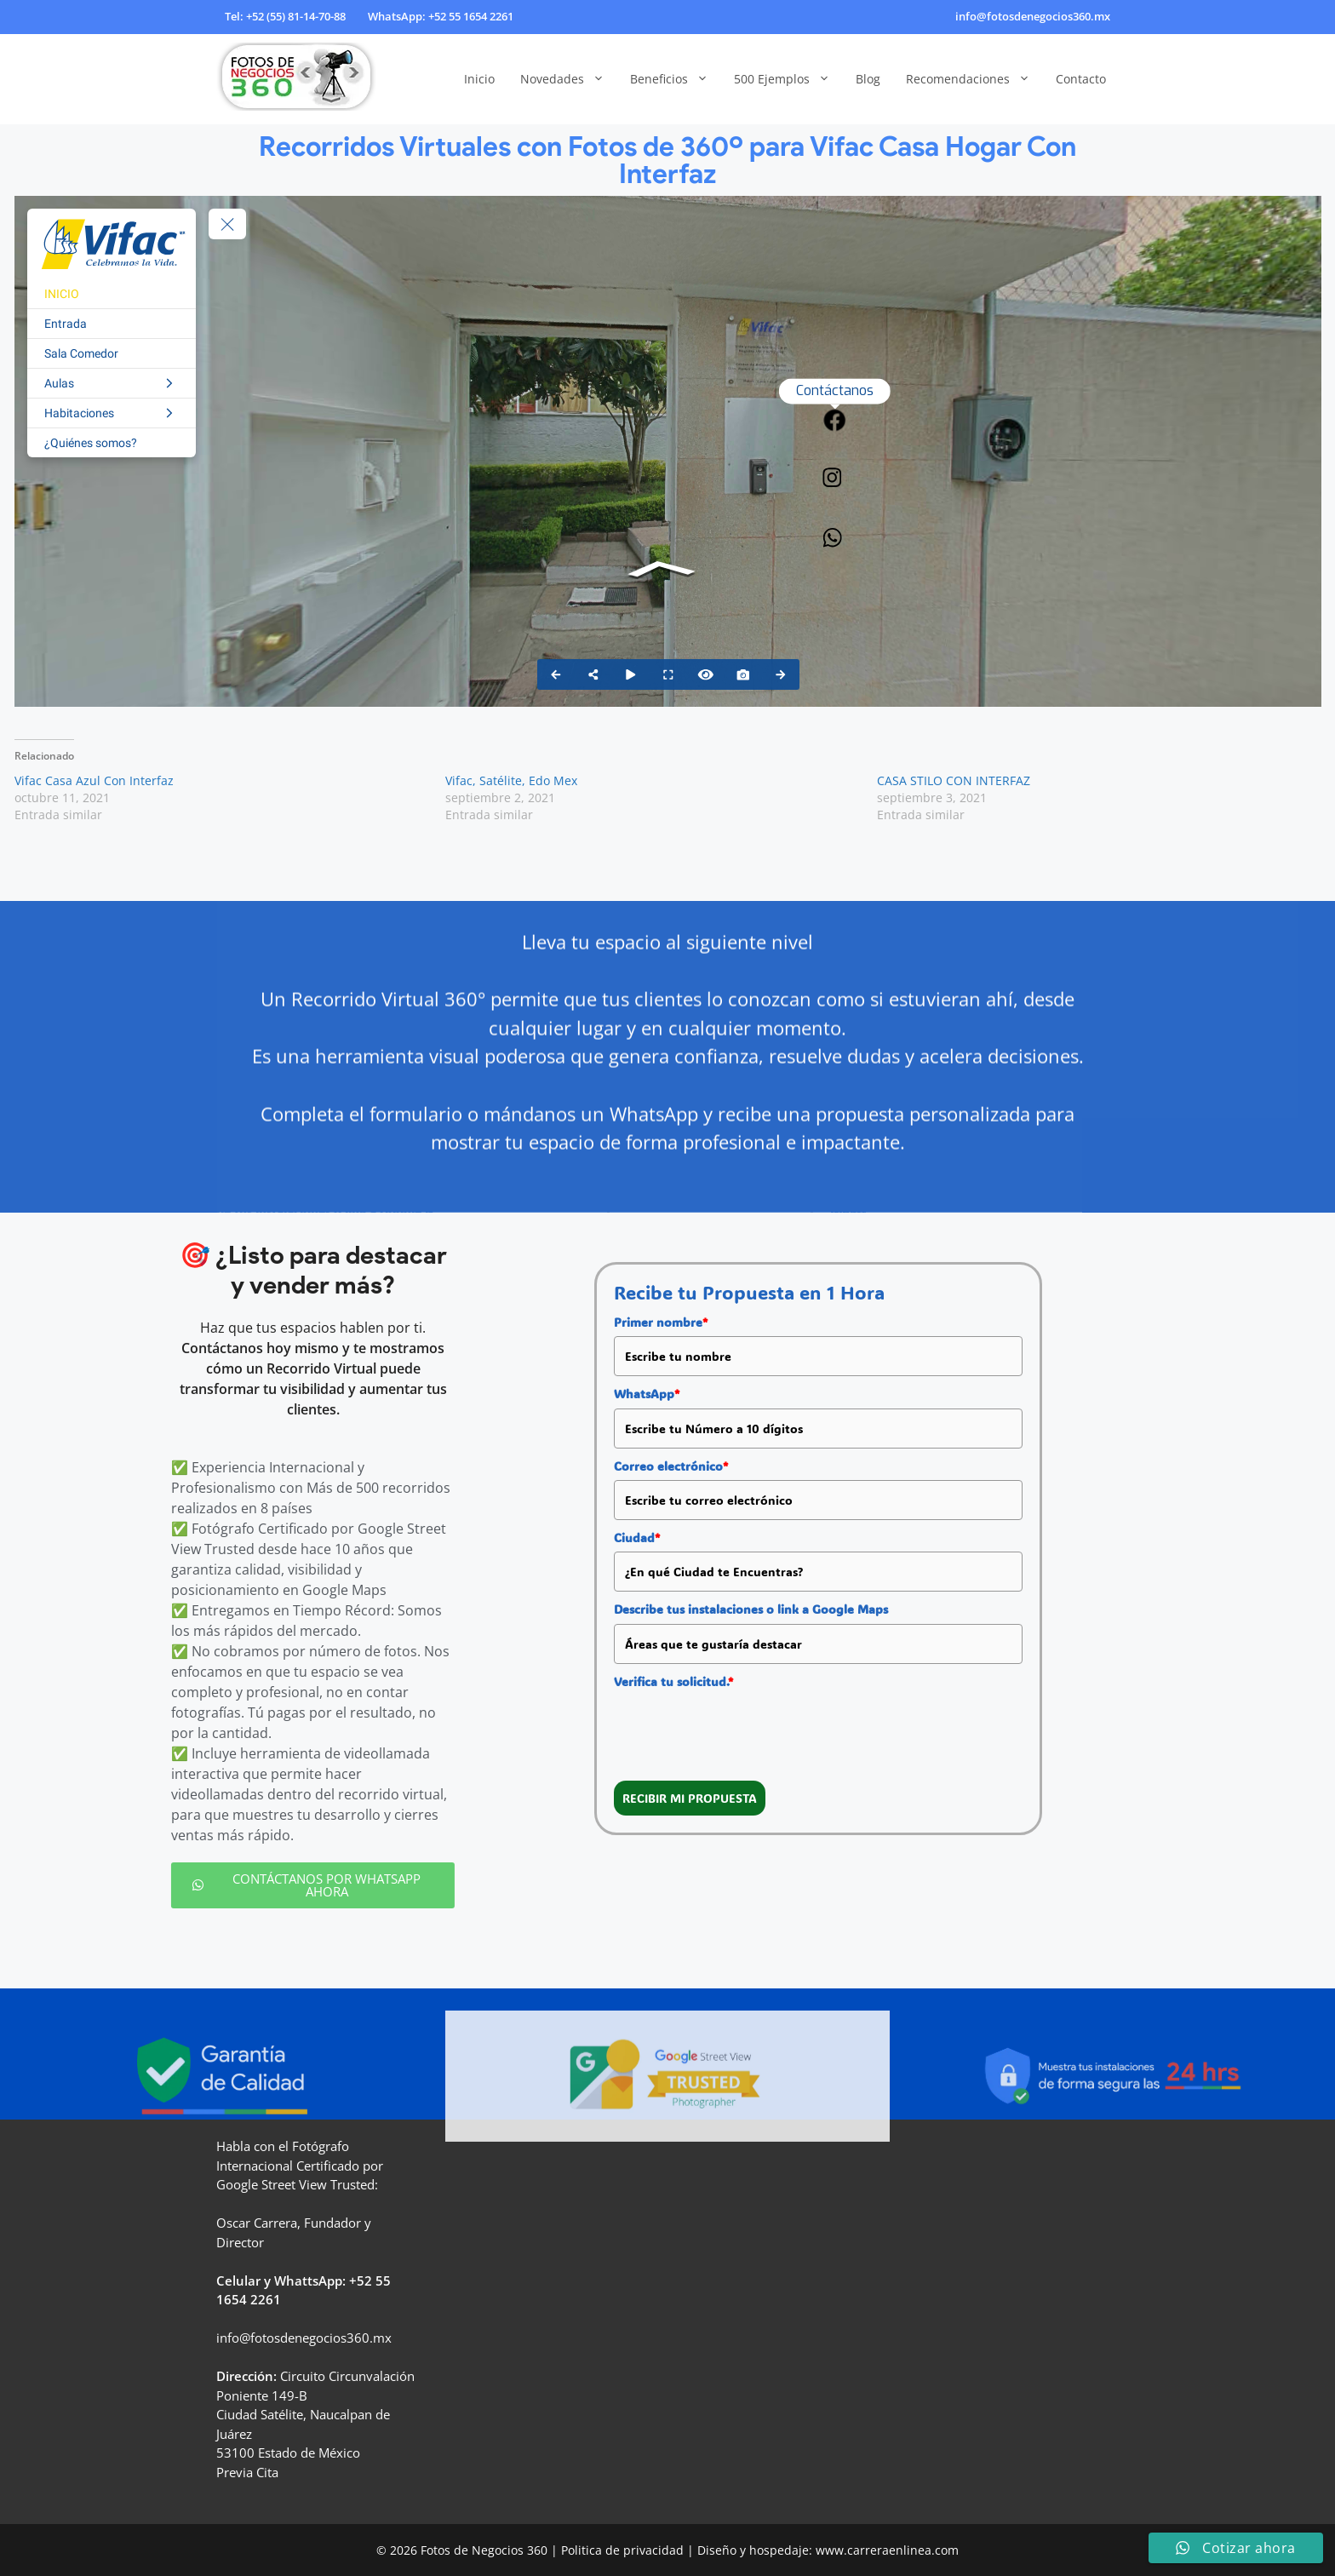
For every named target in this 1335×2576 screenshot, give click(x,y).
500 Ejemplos (788, 79)
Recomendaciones (974, 79)
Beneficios (675, 79)
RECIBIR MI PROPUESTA (689, 1798)
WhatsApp (646, 1394)
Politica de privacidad (622, 2550)
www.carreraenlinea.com (887, 2550)
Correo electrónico (671, 1466)
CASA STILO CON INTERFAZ (953, 780)
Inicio (479, 79)
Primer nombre (661, 1322)
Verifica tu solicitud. (673, 1681)
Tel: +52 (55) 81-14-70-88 (285, 16)
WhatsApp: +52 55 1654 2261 (440, 16)
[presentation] (743, 1728)
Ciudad (637, 1537)
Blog (868, 79)
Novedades (568, 79)
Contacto (1081, 79)
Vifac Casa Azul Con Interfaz (94, 780)
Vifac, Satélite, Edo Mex (511, 780)
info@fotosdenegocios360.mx (1032, 16)
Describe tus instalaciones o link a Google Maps (751, 1609)
